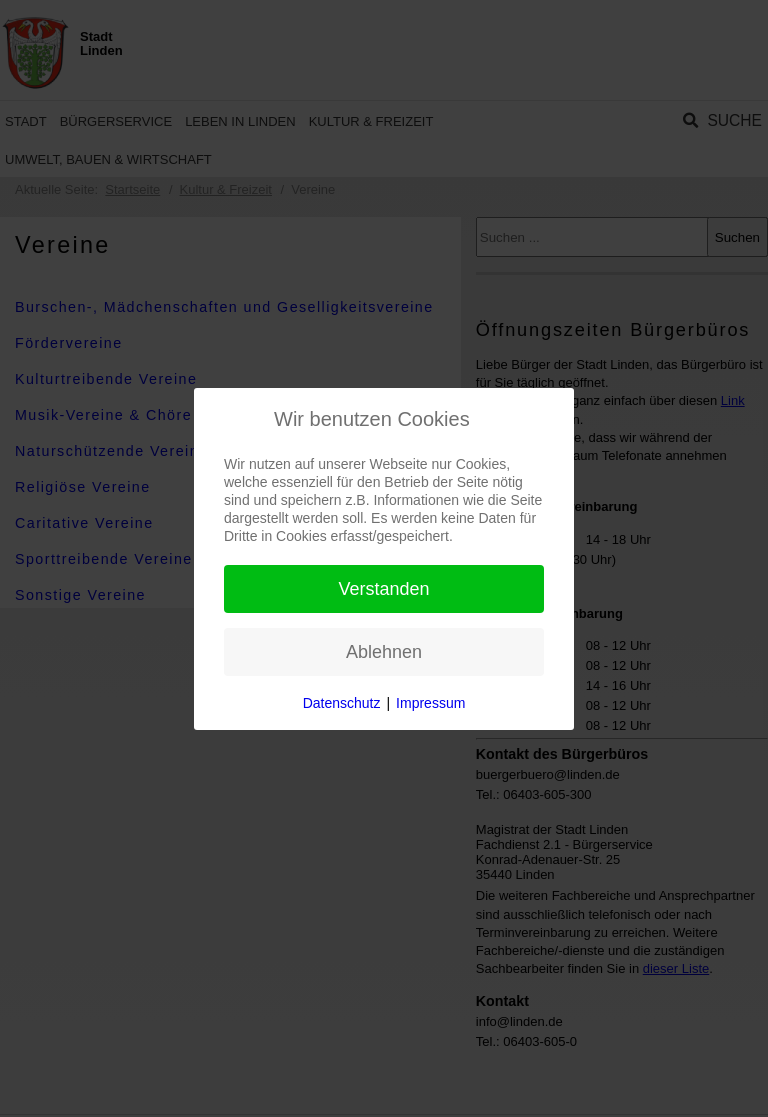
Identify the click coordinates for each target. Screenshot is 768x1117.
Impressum (430, 703)
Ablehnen (384, 652)
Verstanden (383, 589)
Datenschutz (342, 703)
